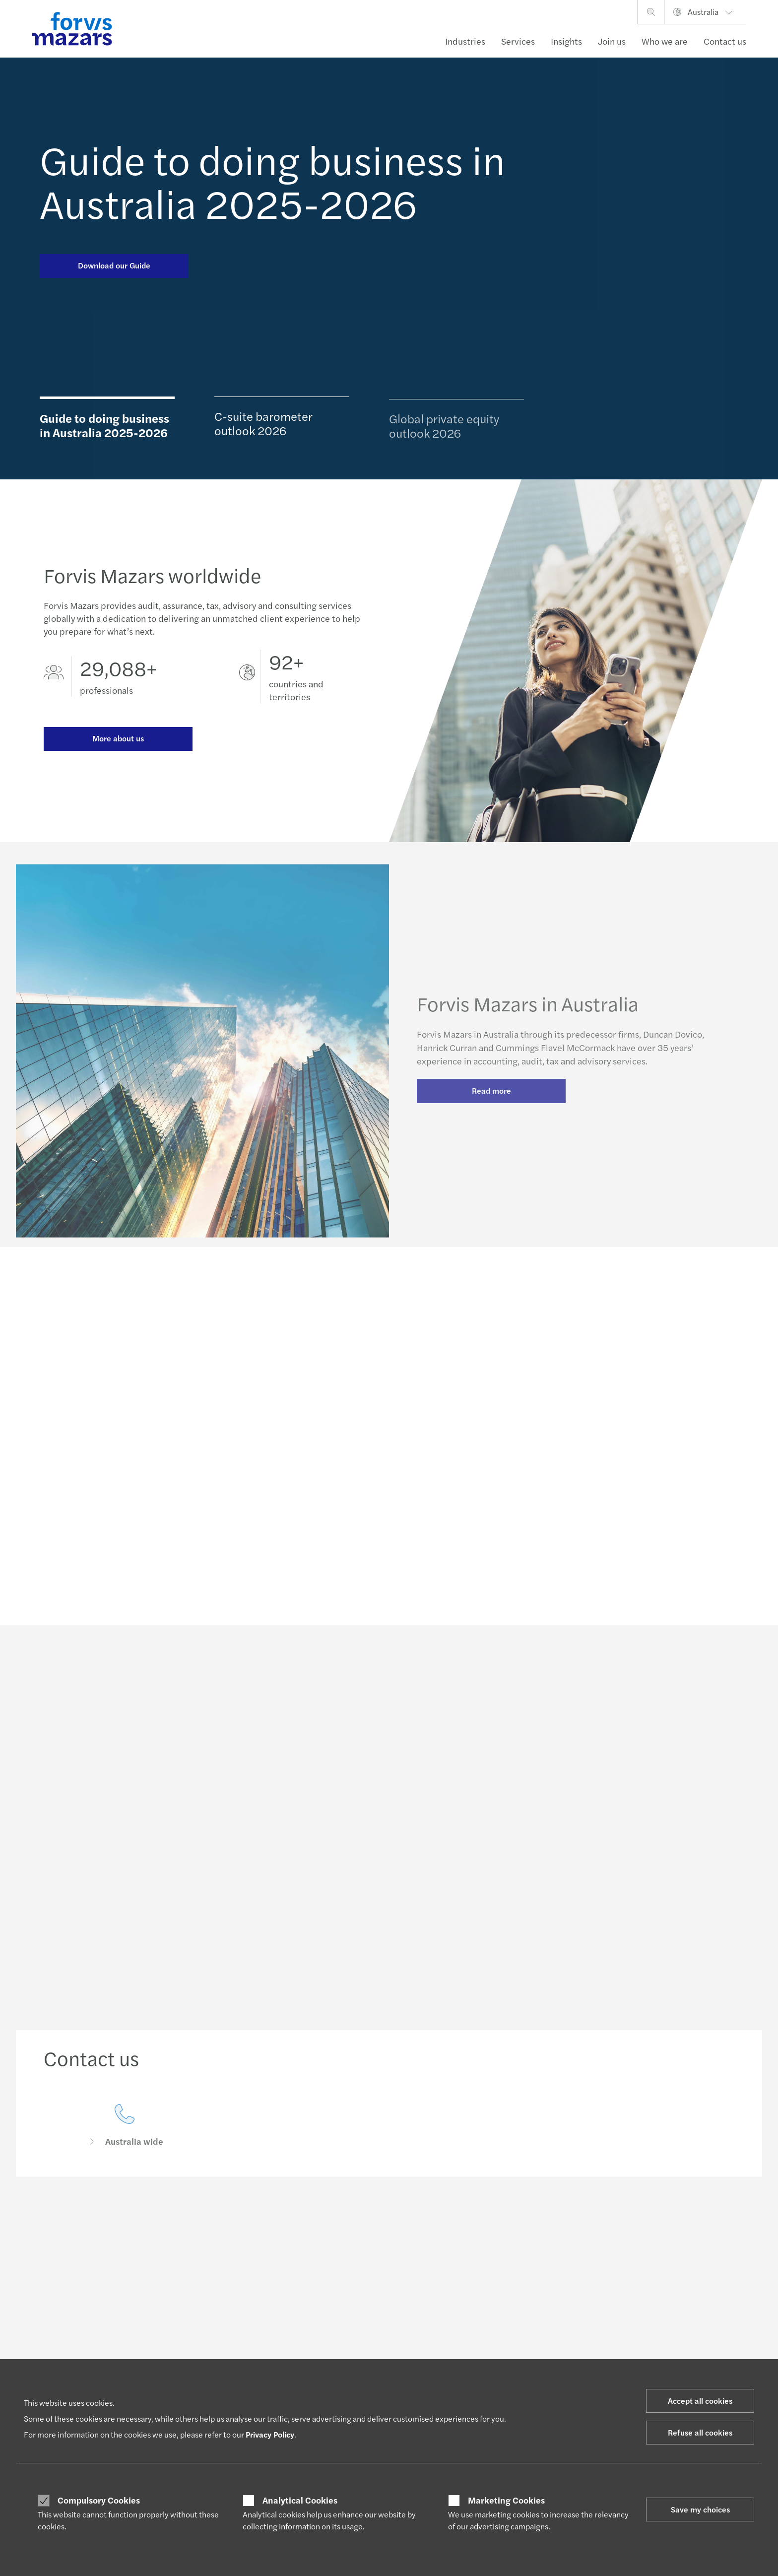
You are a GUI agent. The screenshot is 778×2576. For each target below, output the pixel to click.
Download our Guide (114, 265)
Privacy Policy (270, 2434)
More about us (118, 740)
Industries (465, 41)
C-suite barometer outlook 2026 (263, 429)
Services (518, 41)
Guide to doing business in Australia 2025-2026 (272, 181)
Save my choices (700, 2509)
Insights (566, 41)
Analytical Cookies (299, 2500)
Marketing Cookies (506, 2500)
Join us (612, 41)
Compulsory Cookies (99, 2500)
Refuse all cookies (700, 2432)
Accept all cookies (700, 2400)
